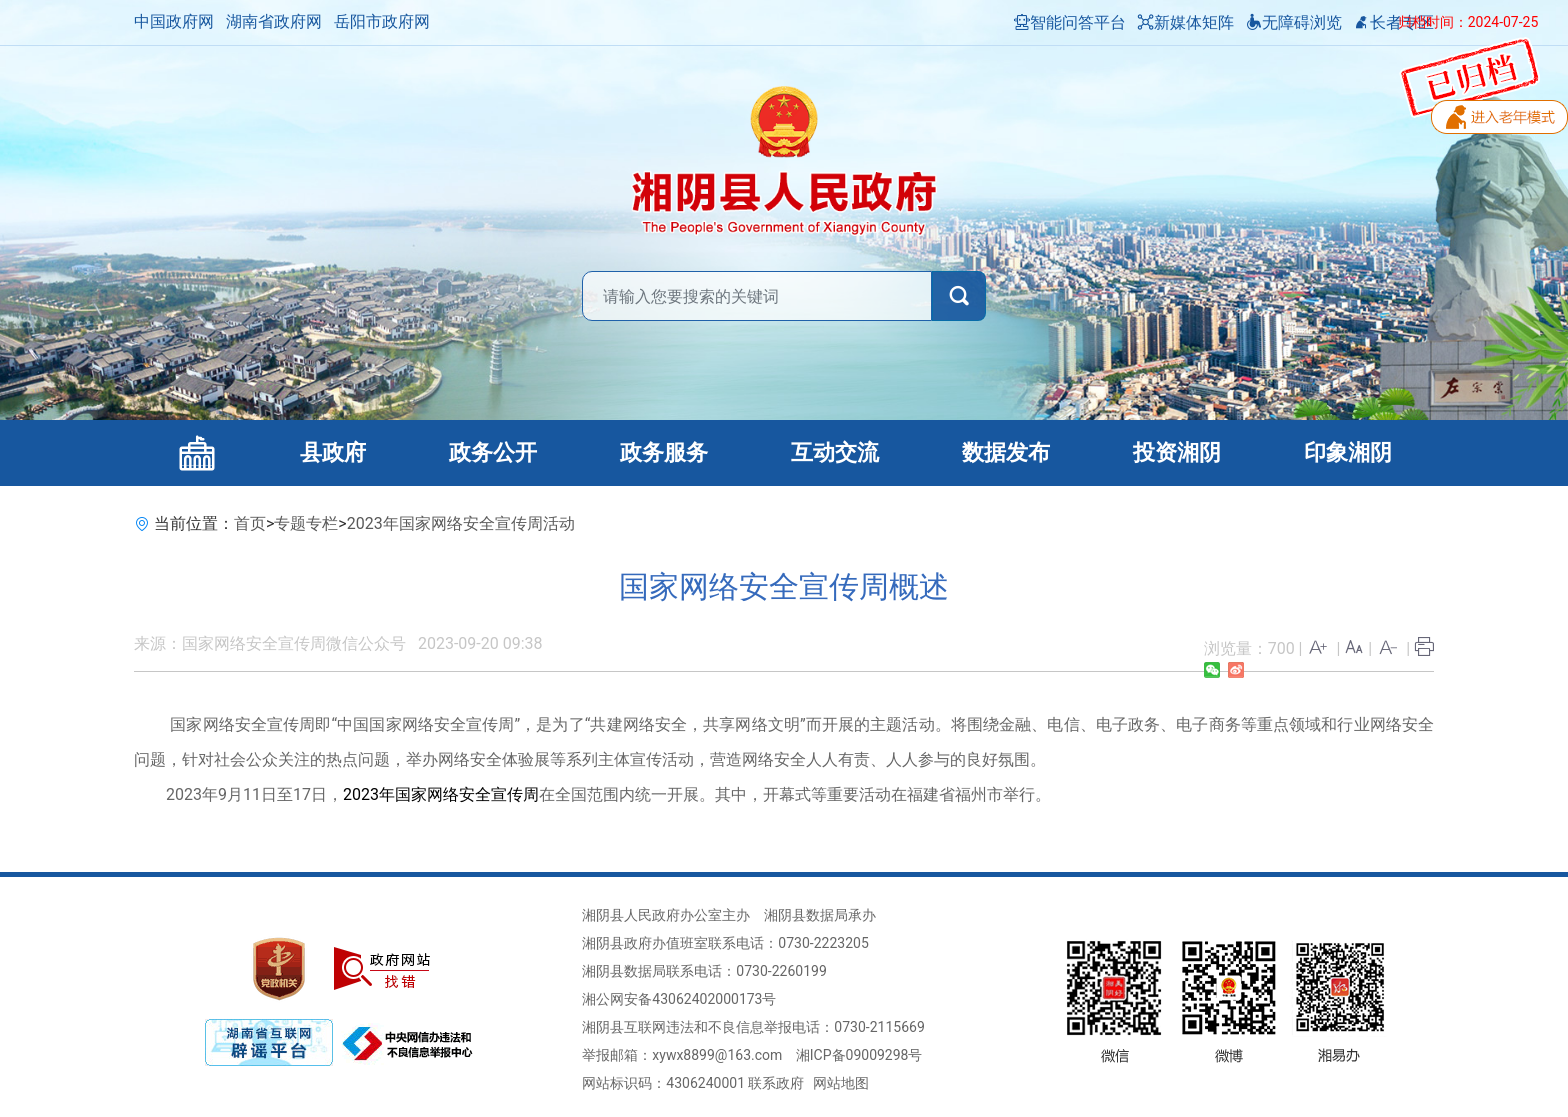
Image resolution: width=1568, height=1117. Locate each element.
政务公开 (493, 452)
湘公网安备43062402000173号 (679, 999)
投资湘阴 (1177, 452)
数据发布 (1006, 452)
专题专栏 (306, 523)
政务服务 (664, 452)
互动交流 (835, 452)
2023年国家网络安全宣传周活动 (461, 523)
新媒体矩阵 (1186, 22)
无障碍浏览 (1294, 22)
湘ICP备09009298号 (859, 1055)
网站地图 (841, 1083)
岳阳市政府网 (382, 21)
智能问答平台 (1070, 22)
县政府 (333, 452)
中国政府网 (174, 21)
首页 (250, 523)
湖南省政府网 (274, 21)
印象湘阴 (1348, 452)
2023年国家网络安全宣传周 (441, 794)
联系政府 (776, 1083)
